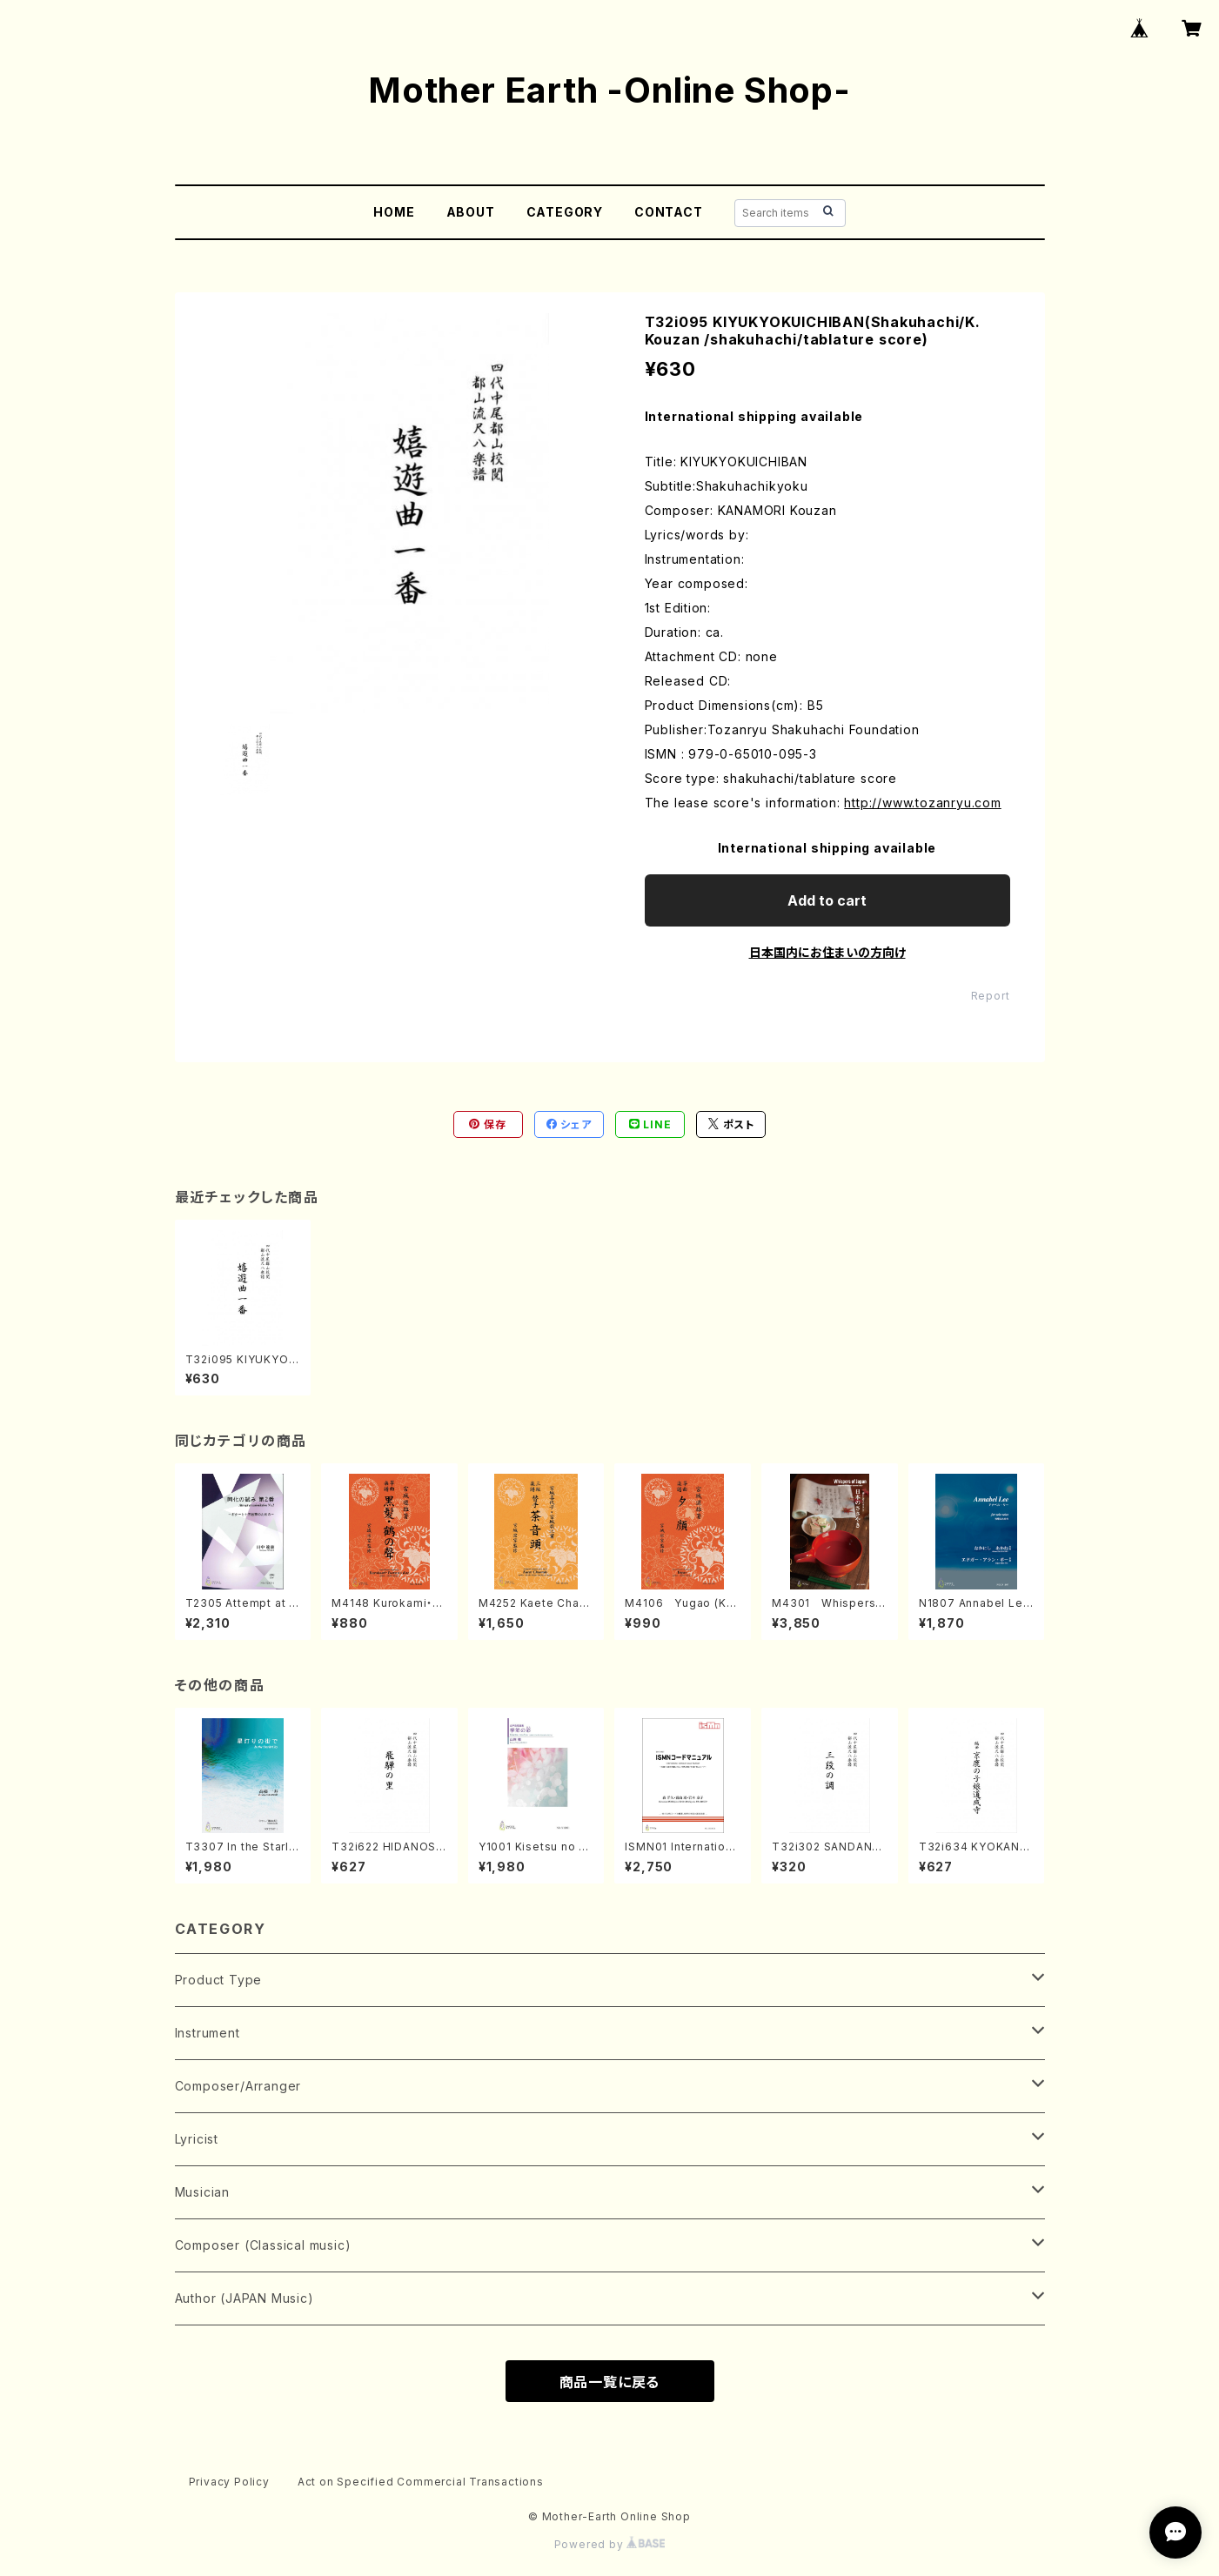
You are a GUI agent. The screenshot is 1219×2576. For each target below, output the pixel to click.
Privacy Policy (229, 2481)
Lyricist (196, 2138)
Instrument (207, 2032)
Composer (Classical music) (263, 2245)
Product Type (219, 1979)
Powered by (610, 2544)
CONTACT (668, 211)
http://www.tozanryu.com (922, 802)
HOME (393, 211)
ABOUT (470, 211)
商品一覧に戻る (609, 2382)
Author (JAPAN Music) (244, 2298)
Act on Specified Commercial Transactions (421, 2481)
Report (990, 995)
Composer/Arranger (238, 2085)
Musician (202, 2192)
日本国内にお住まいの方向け (827, 952)
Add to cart (827, 900)
